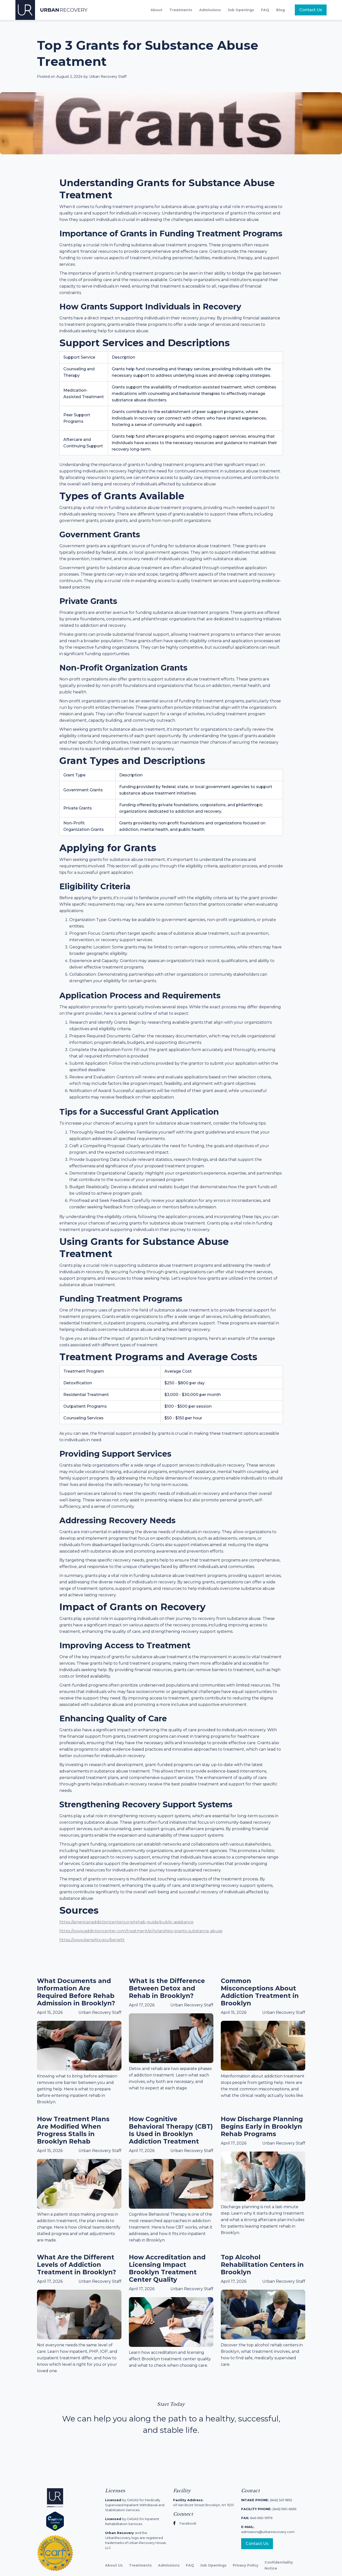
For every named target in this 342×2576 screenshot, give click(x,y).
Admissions (210, 10)
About (156, 10)
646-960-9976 (256, 2518)
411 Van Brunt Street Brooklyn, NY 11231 (203, 2502)
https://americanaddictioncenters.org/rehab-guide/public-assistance (126, 1922)
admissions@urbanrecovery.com (268, 2529)
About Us (114, 2565)
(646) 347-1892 (266, 2500)
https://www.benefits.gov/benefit (92, 1940)
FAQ (265, 10)
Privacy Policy (245, 2565)
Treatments (180, 10)
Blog (280, 10)
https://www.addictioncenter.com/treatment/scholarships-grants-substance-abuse (141, 1931)
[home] (51, 10)
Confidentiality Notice (279, 2565)
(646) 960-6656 (268, 2509)
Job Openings (241, 10)
